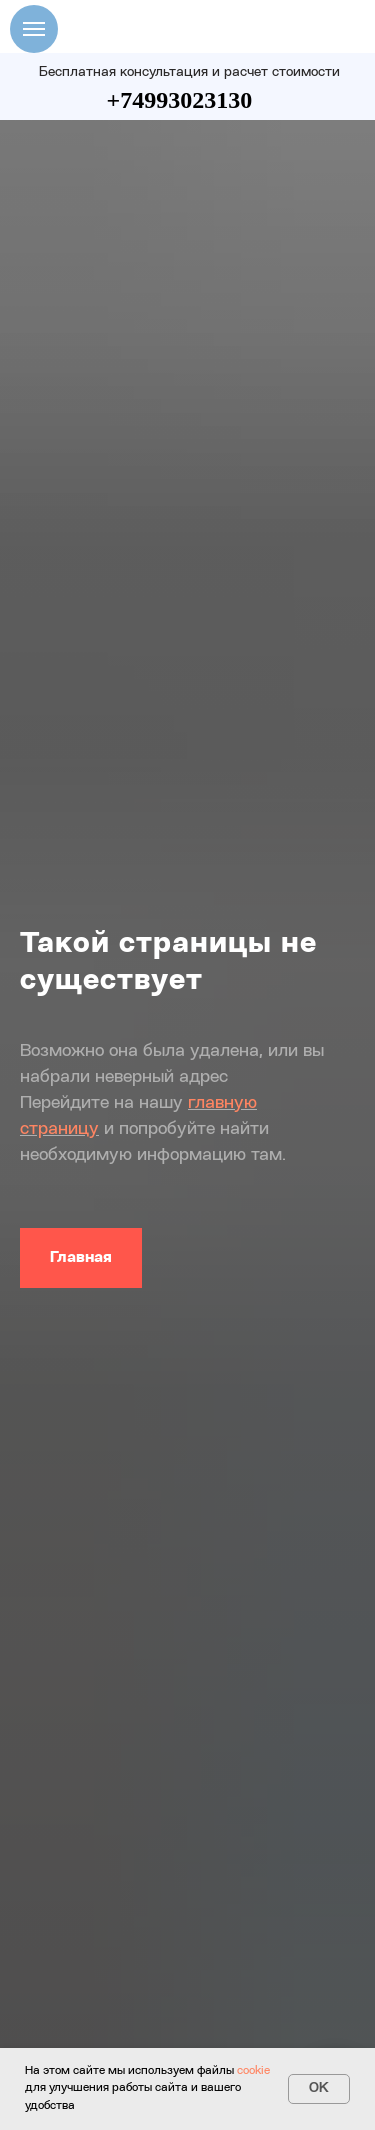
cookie (253, 2071)
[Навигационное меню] (34, 29)
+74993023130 (180, 100)
